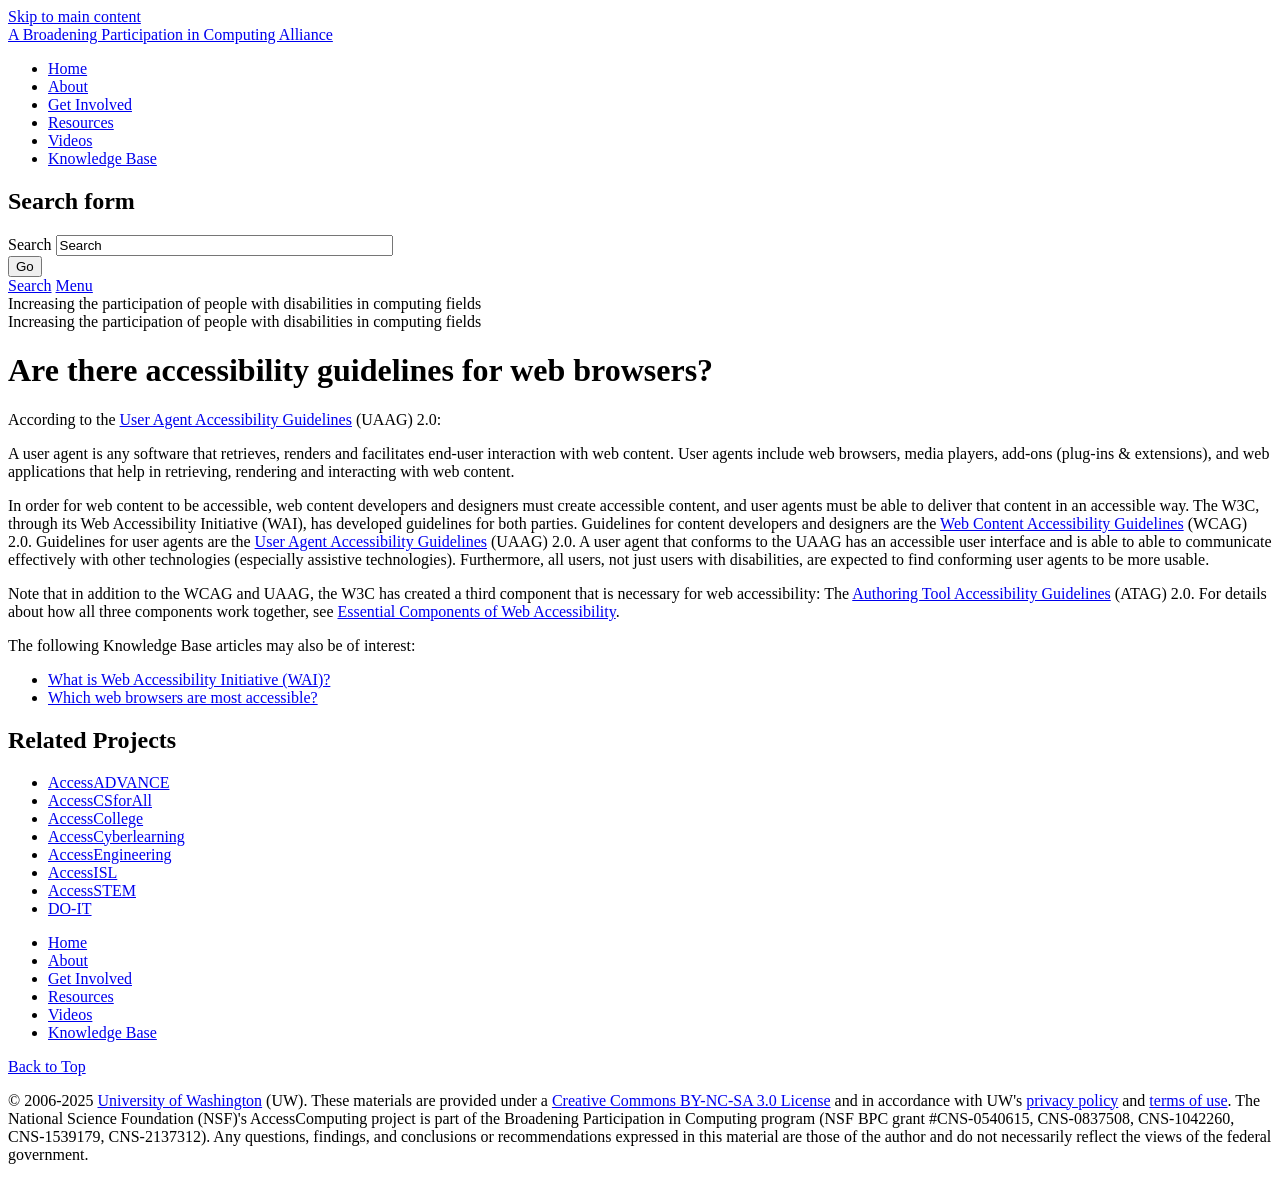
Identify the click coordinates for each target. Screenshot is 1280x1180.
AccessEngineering (110, 854)
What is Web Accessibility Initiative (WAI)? (189, 679)
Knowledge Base (102, 158)
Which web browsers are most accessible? (183, 697)
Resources (81, 122)
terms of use (1188, 1100)
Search (32, 244)
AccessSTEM (92, 890)
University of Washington (179, 1100)
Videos (70, 140)
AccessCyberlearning (116, 836)
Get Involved (90, 104)
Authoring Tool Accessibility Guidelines (981, 593)
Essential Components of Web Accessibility (476, 611)
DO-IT (70, 908)
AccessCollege (95, 818)
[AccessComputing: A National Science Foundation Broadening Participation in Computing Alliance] (170, 34)
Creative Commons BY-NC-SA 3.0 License (691, 1100)
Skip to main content (74, 16)
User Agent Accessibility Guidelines (236, 419)
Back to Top (47, 1066)
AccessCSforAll (100, 800)
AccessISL (82, 872)
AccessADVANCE (108, 782)
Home (67, 68)
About (68, 86)
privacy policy (1072, 1100)
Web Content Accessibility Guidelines (1062, 523)
